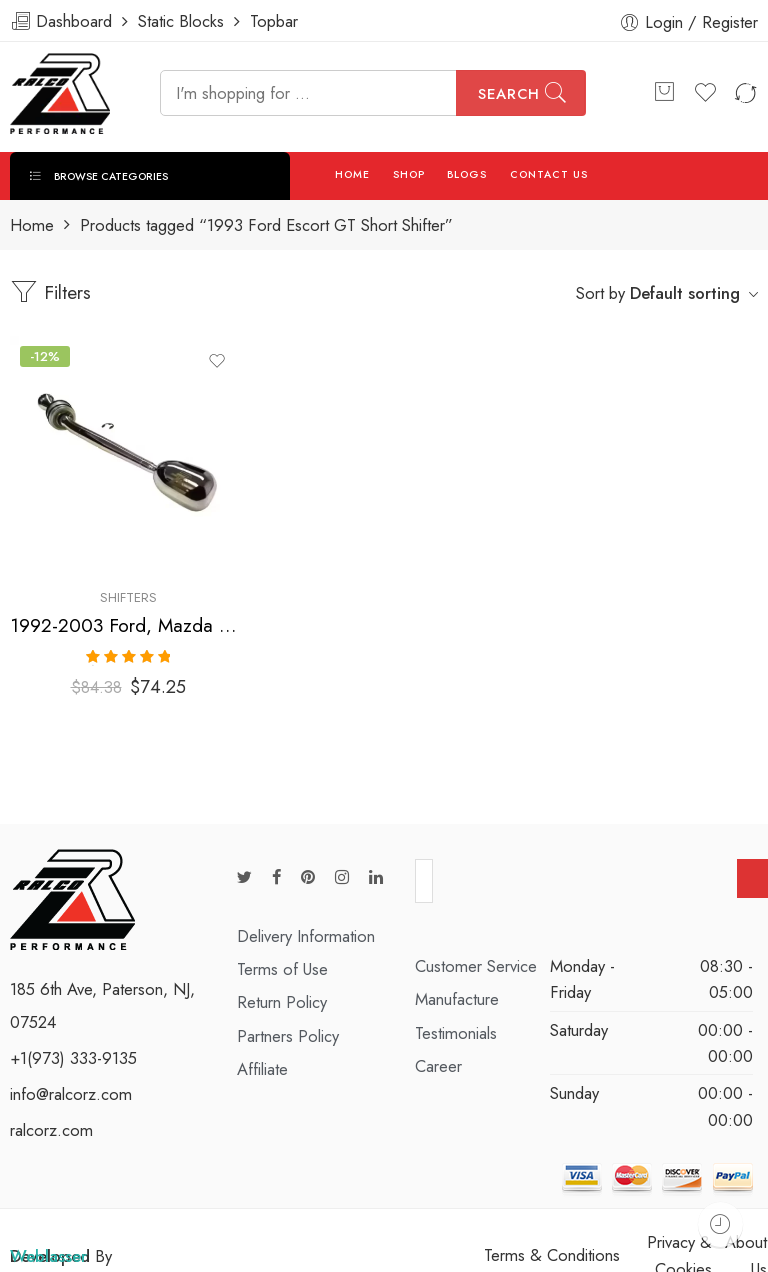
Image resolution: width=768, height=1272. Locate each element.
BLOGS (467, 174)
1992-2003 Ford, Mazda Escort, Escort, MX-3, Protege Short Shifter (128, 625)
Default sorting (685, 293)
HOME (352, 174)
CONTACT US (549, 174)
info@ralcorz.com (71, 1084)
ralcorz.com (51, 1120)
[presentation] (585, 878)
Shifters (128, 597)
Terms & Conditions (552, 1245)
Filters (50, 292)
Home (32, 225)
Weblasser (48, 1246)
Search (509, 94)
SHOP (409, 174)
